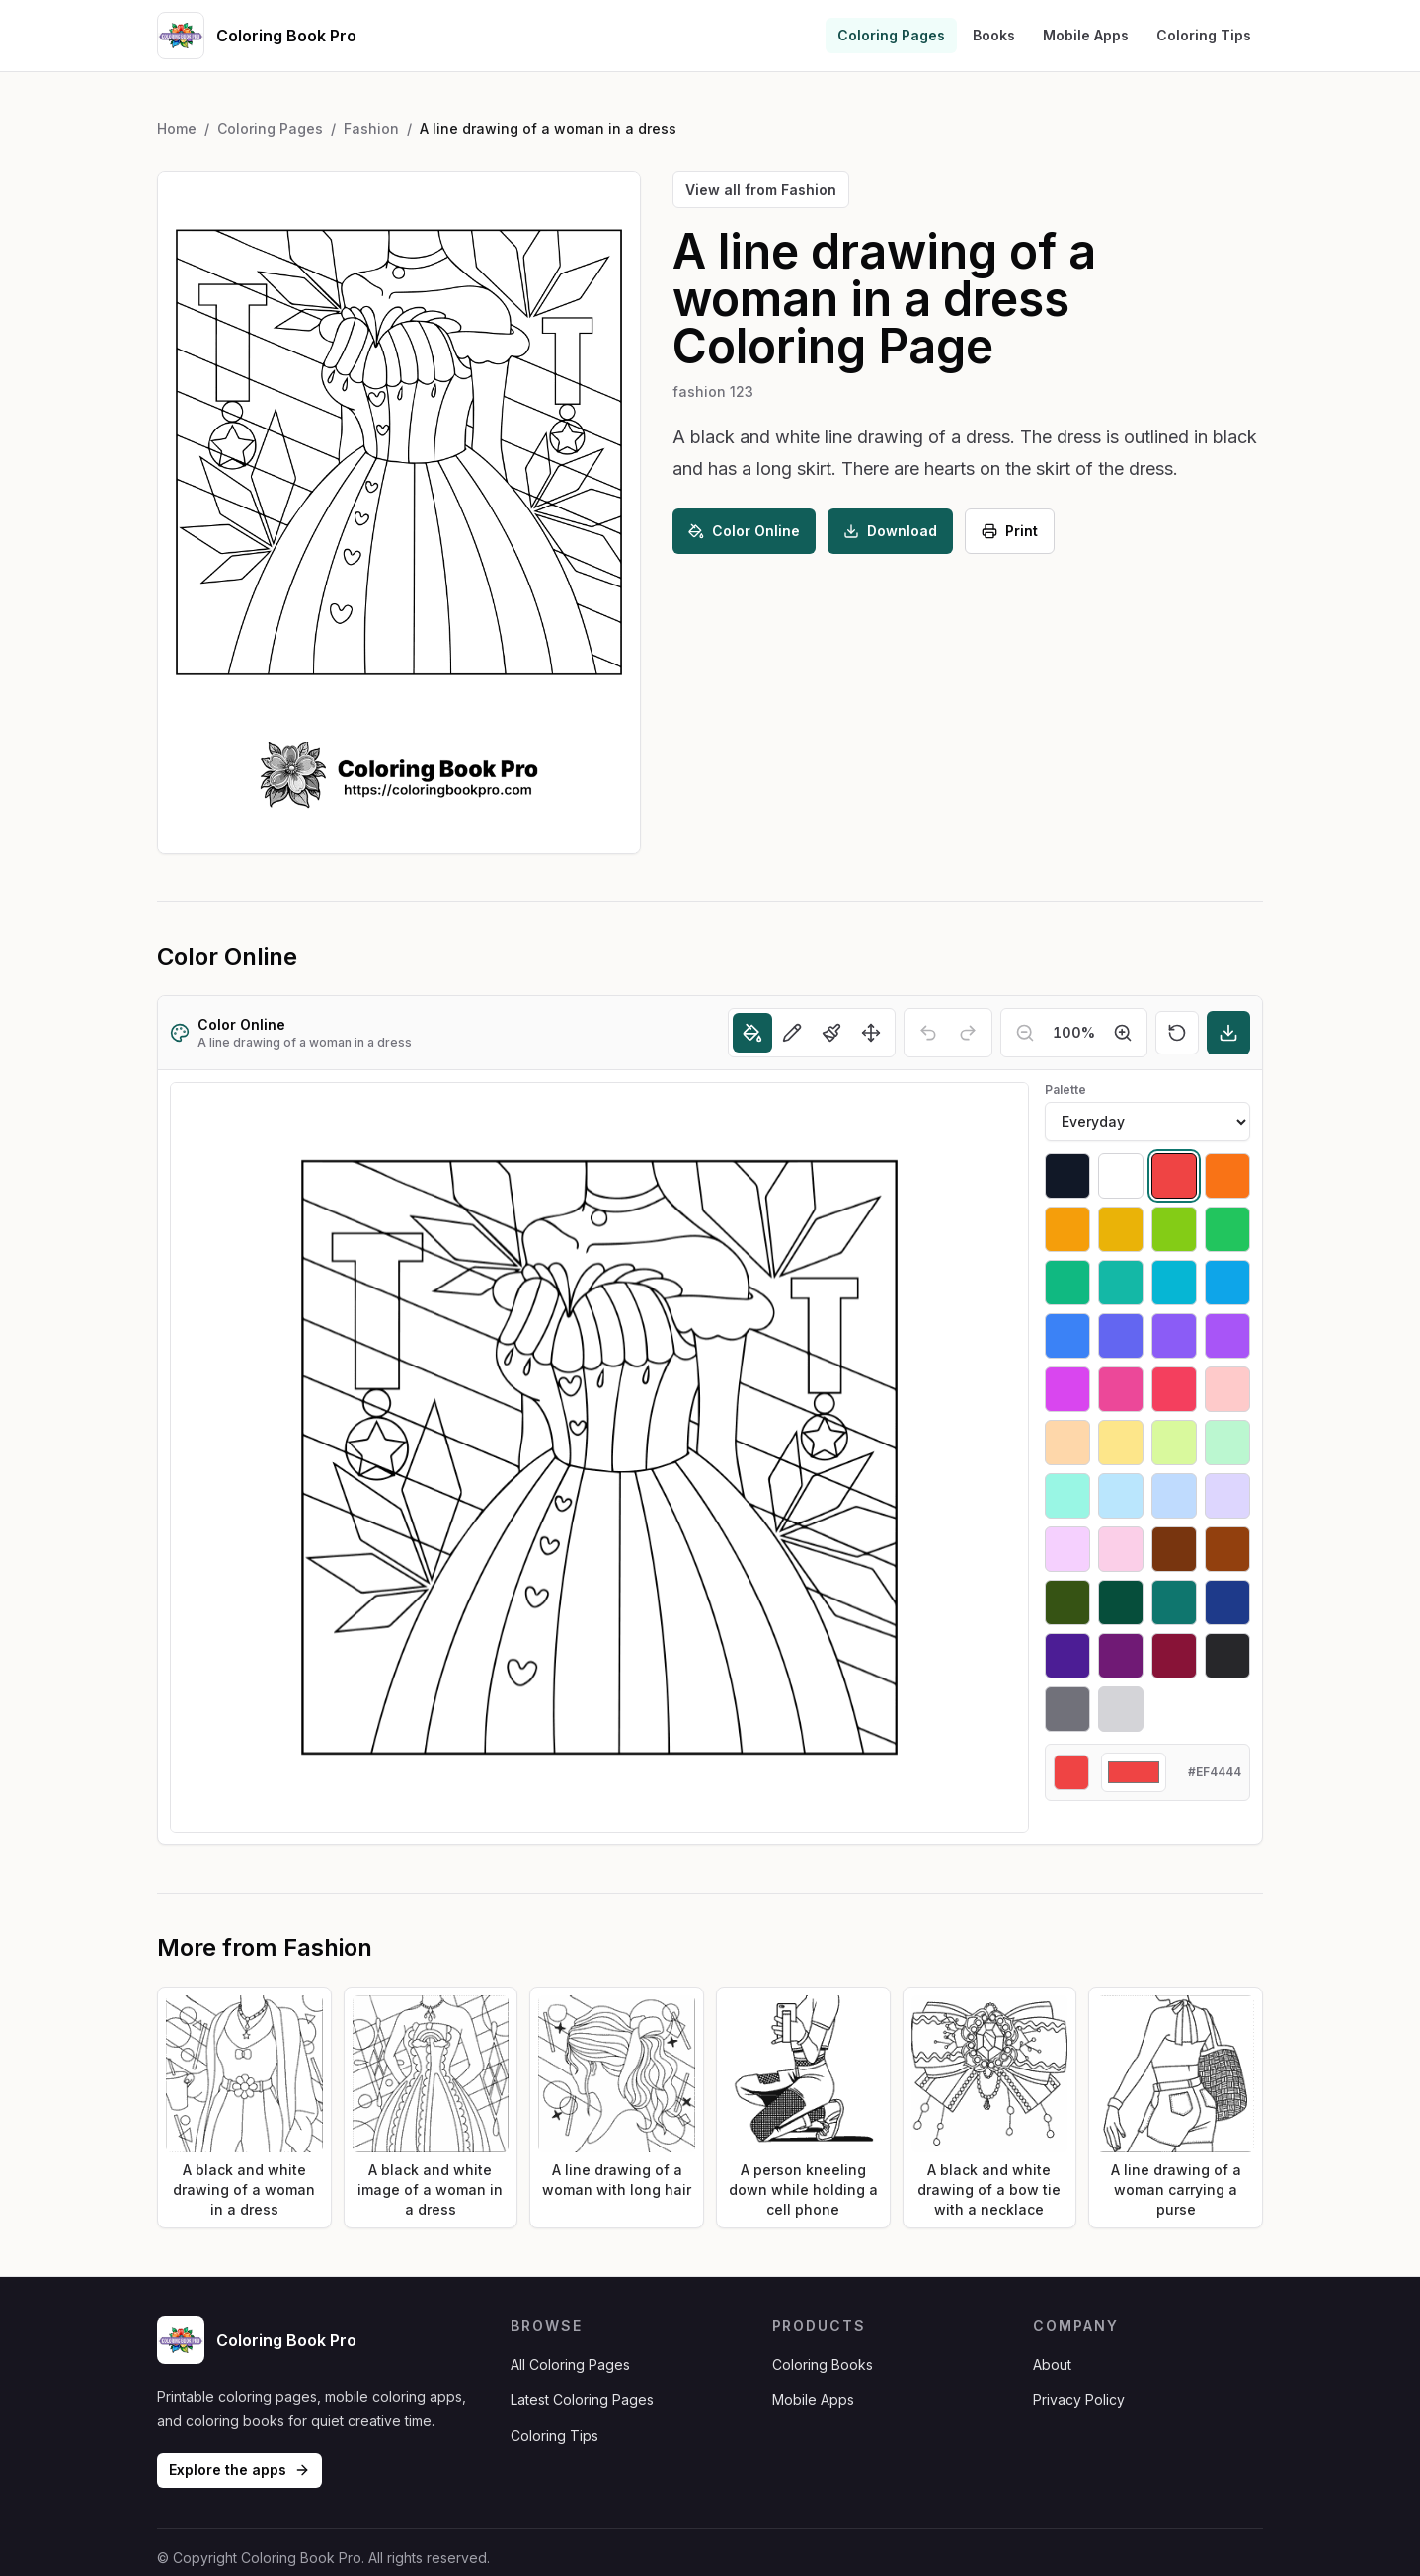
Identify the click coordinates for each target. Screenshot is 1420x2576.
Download (890, 530)
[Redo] (967, 1033)
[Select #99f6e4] (1067, 1496)
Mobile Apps (1086, 35)
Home (177, 128)
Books (994, 35)
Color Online (744, 530)
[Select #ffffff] (1121, 1176)
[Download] (1228, 1032)
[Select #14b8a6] (1121, 1282)
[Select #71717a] (1067, 1709)
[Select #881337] (1174, 1655)
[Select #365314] (1067, 1602)
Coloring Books (822, 2364)
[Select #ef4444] (1174, 1176)
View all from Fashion (760, 189)
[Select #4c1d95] (1067, 1655)
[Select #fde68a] (1121, 1442)
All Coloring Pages (570, 2364)
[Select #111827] (1067, 1176)
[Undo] (928, 1033)
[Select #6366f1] (1121, 1336)
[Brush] (831, 1033)
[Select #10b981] (1067, 1282)
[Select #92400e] (1227, 1549)
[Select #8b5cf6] (1174, 1336)
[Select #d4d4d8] (1121, 1709)
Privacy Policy (1079, 2399)
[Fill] (752, 1033)
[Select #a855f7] (1227, 1336)
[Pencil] (792, 1033)
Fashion (371, 128)
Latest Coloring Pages (582, 2399)
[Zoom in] (1123, 1033)
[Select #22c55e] (1227, 1229)
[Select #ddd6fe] (1227, 1496)
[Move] (871, 1033)
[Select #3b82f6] (1067, 1336)
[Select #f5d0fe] (1067, 1549)
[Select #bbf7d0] (1227, 1442)
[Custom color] (1133, 1772)
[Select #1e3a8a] (1227, 1602)
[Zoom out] (1025, 1033)
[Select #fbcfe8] (1121, 1549)
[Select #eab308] (1121, 1229)
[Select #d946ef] (1067, 1389)
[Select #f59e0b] (1067, 1229)
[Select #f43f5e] (1174, 1389)
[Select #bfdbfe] (1174, 1496)
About (1052, 2364)
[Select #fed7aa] (1067, 1442)
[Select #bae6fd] (1121, 1496)
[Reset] (1177, 1032)
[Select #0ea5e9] (1227, 1282)
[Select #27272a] (1227, 1655)
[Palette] (1147, 1121)
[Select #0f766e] (1174, 1602)
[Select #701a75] (1121, 1655)
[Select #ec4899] (1121, 1389)
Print (1010, 530)
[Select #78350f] (1174, 1549)
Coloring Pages (891, 35)
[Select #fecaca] (1227, 1389)
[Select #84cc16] (1174, 1229)
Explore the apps (239, 2469)
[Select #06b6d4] (1174, 1282)
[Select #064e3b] (1121, 1602)
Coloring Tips (1203, 35)
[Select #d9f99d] (1174, 1442)
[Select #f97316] (1227, 1176)
